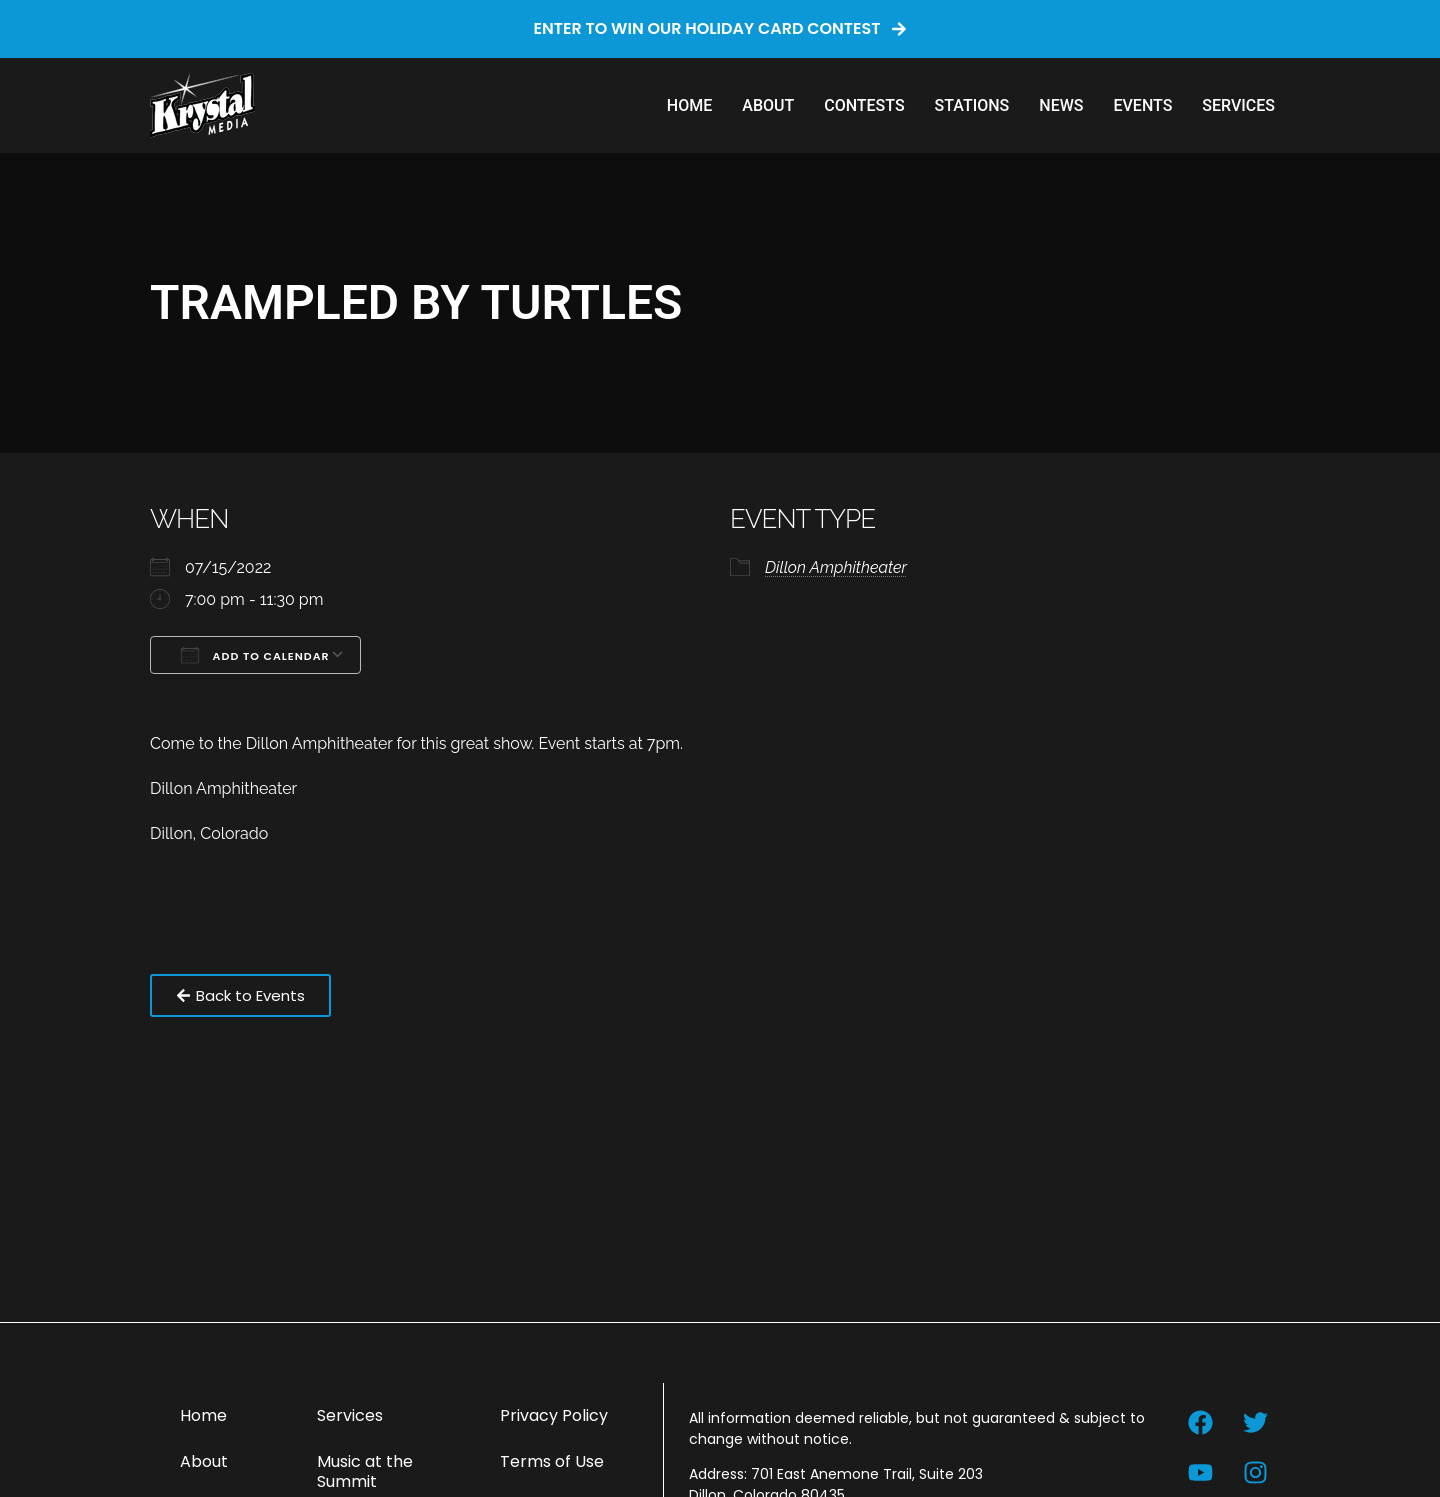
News (1061, 105)
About (768, 105)
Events (1142, 105)
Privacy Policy (554, 1415)
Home (689, 105)
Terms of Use (552, 1461)
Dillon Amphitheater (836, 567)
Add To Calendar (255, 655)
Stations (972, 105)
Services (1238, 105)
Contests (864, 105)
